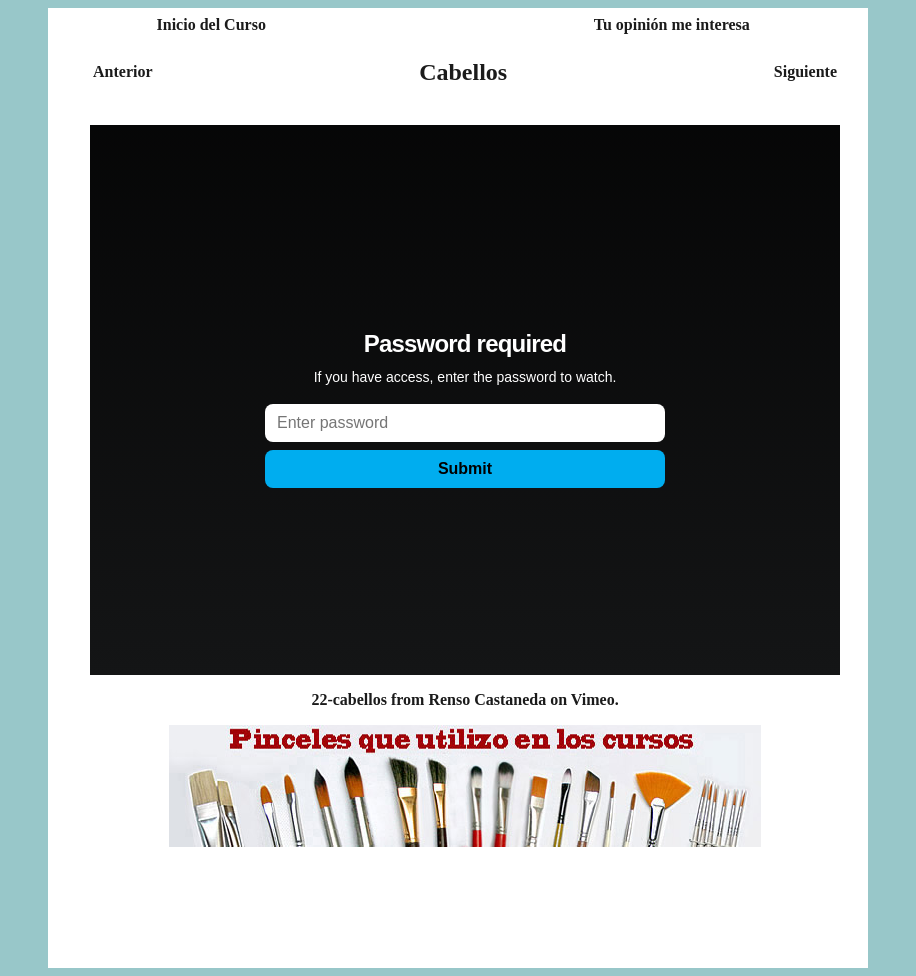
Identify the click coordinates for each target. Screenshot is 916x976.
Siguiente (805, 71)
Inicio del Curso (211, 24)
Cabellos (463, 72)
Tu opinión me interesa (672, 24)
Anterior (123, 71)
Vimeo (593, 699)
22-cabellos (349, 699)
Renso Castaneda (487, 699)
